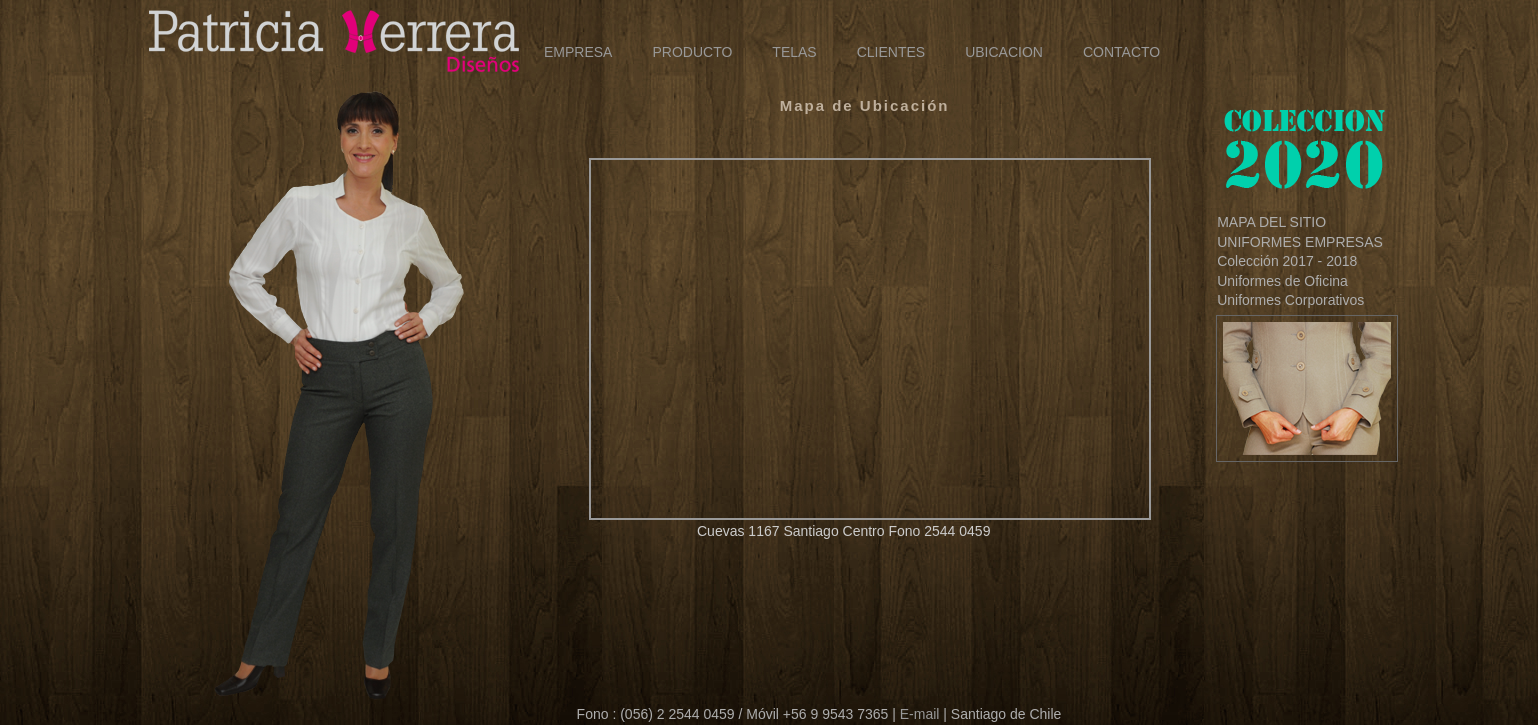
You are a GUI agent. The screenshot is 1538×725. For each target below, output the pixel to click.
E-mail (920, 714)
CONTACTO (1121, 52)
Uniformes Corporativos (1290, 300)
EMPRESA (578, 52)
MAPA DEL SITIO (1271, 222)
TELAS (794, 52)
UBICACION (1004, 52)
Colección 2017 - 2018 (1287, 261)
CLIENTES (891, 52)
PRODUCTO (692, 52)
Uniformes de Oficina (1282, 281)
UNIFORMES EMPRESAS (1300, 242)
